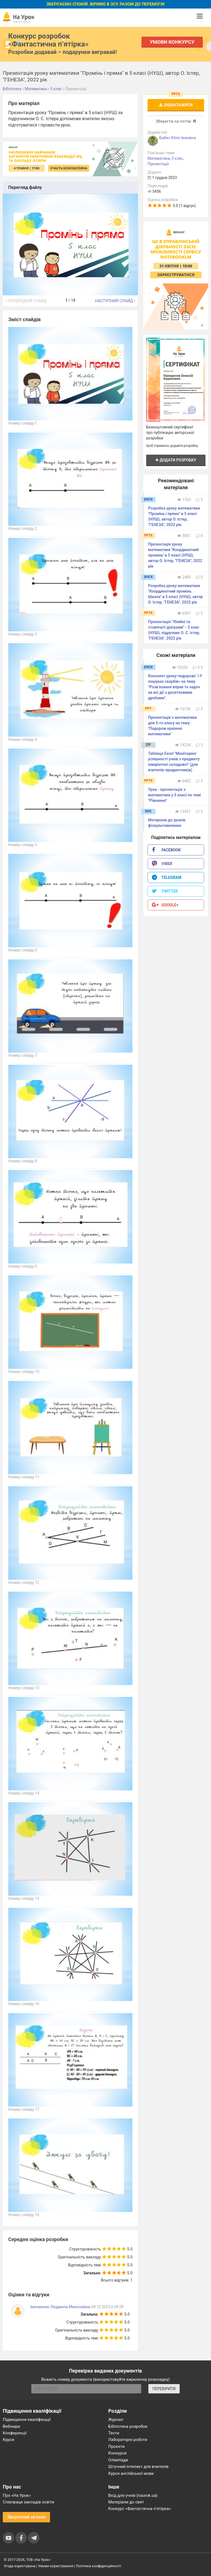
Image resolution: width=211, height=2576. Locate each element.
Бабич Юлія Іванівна (177, 138)
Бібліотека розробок (128, 2426)
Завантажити (176, 105)
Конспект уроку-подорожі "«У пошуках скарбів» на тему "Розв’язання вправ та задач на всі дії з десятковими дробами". (175, 687)
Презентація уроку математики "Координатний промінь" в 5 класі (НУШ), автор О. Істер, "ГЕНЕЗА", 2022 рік (175, 555)
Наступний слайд (115, 301)
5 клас (177, 158)
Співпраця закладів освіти (28, 2502)
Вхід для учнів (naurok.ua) (132, 2495)
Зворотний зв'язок (26, 2517)
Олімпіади (118, 2459)
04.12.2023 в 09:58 (107, 2307)
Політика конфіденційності (98, 2566)
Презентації (158, 164)
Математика (159, 158)
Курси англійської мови (131, 2473)
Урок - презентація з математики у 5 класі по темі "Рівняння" (174, 795)
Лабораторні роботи (127, 2439)
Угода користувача (19, 2566)
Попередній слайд (25, 301)
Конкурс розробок (48, 40)
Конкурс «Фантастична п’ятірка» (139, 2508)
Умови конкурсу (172, 42)
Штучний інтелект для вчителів (138, 2466)
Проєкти (116, 2446)
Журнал (115, 2419)
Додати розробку (176, 460)
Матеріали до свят (126, 2502)
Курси (8, 2439)
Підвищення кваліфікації (27, 2419)
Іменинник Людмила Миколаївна (60, 2307)
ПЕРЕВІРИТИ (164, 2389)
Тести (113, 2433)
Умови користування (55, 2566)
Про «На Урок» (17, 2495)
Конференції (15, 2433)
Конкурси (117, 2453)
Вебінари (11, 2426)
